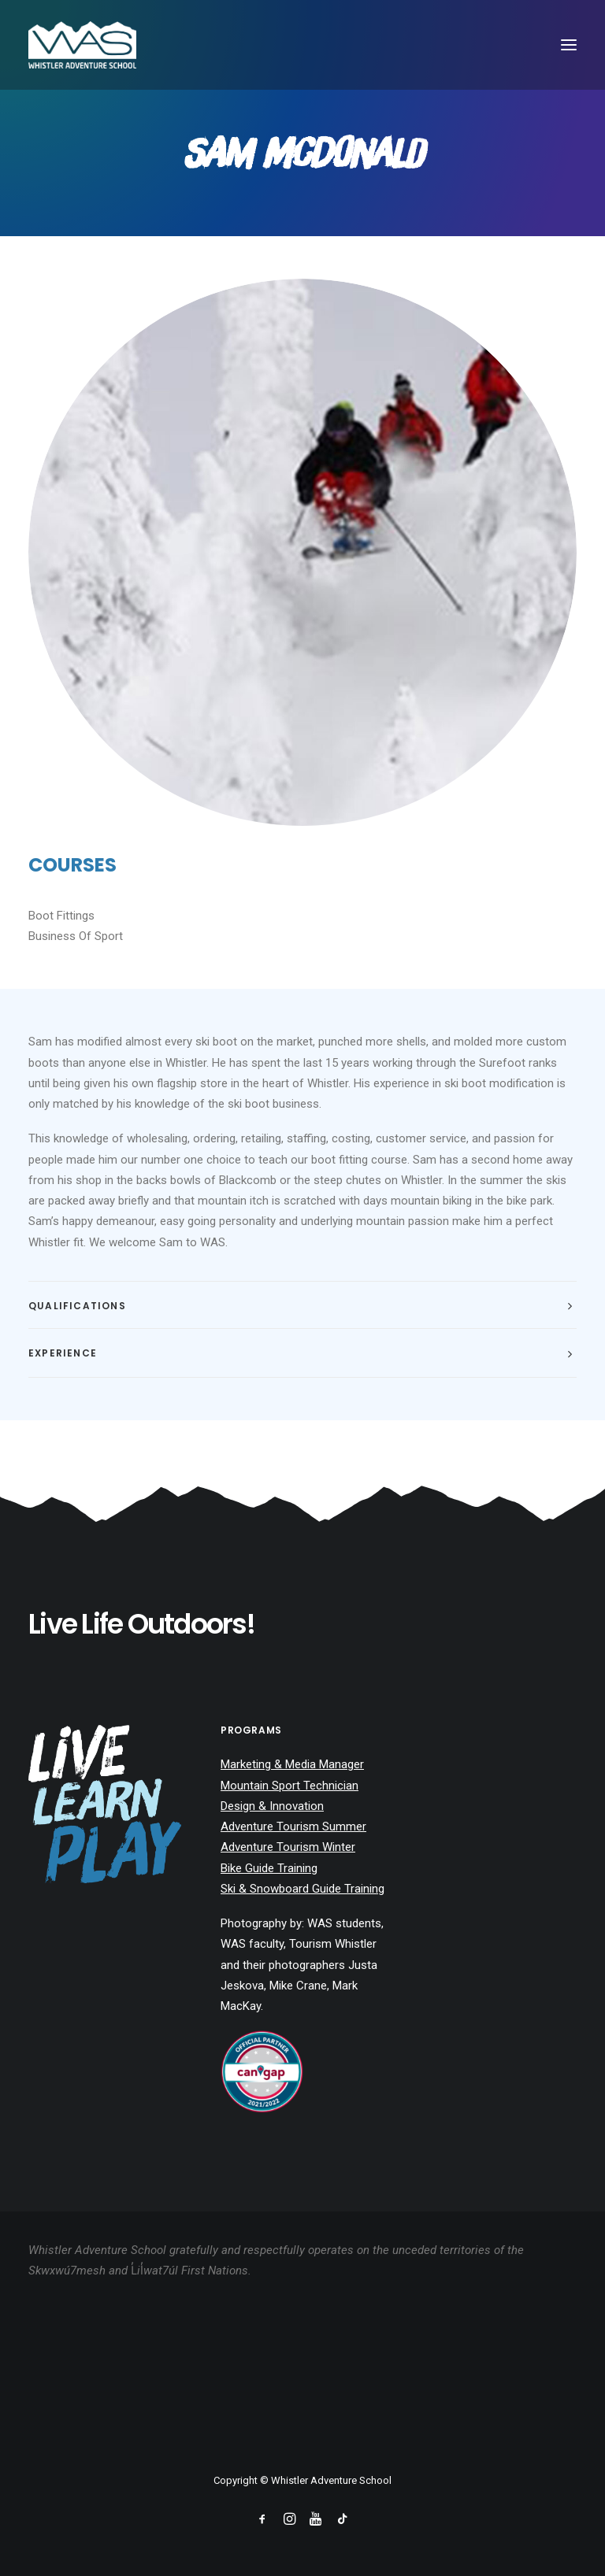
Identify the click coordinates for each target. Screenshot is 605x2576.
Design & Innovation (272, 1806)
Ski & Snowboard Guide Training (302, 1889)
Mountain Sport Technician (289, 1785)
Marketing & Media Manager (292, 1764)
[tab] (302, 1306)
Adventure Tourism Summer (293, 1826)
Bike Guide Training (269, 1868)
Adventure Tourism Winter (288, 1847)
